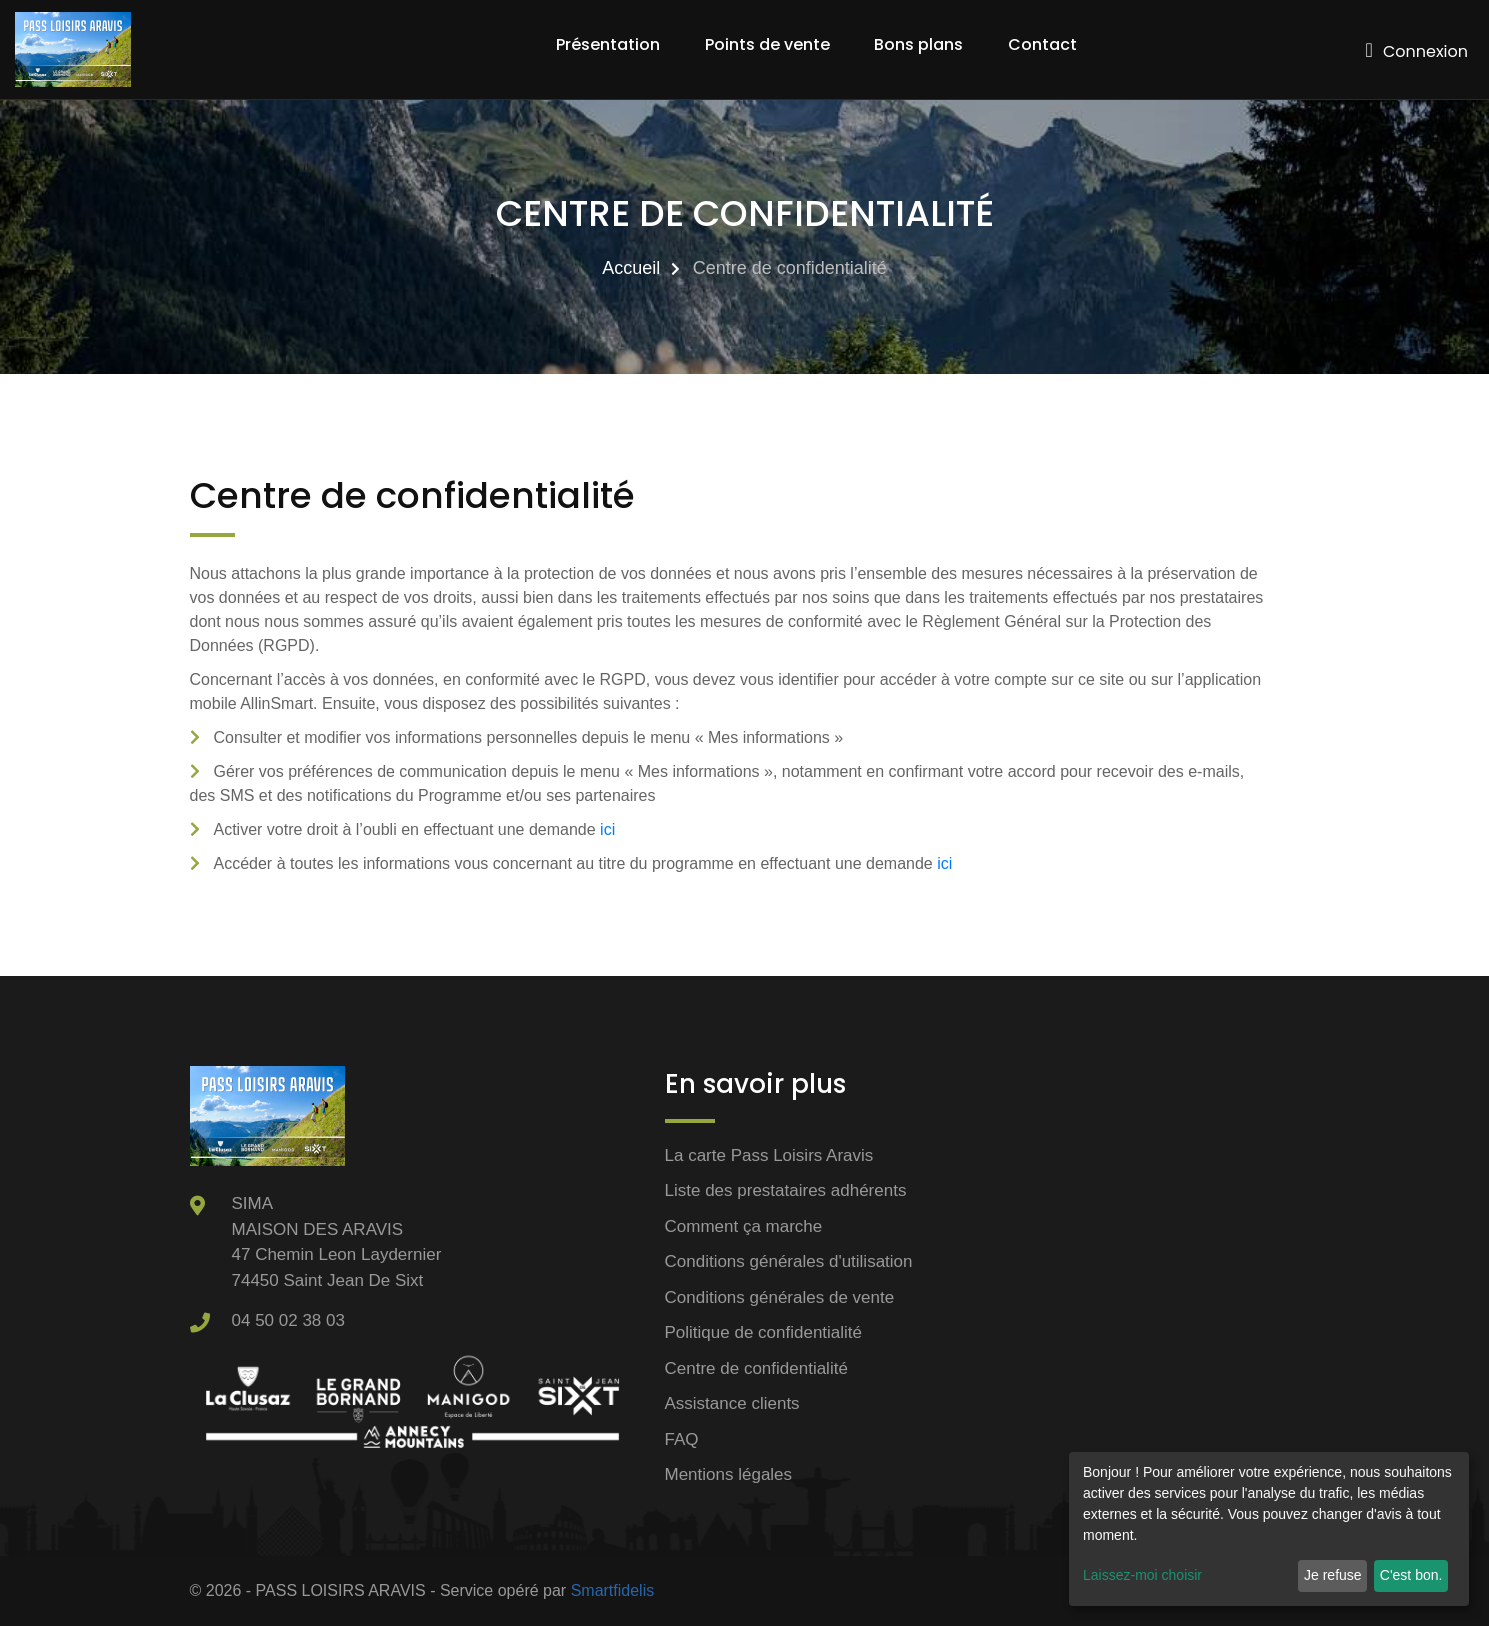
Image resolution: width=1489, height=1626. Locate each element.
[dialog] (1269, 1529)
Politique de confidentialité (764, 1332)
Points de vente (767, 44)
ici (607, 829)
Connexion (1417, 51)
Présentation (608, 44)
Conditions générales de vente (780, 1297)
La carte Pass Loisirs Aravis (769, 1155)
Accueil (631, 268)
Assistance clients (732, 1403)
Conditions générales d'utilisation (789, 1261)
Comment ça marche (744, 1226)
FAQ (682, 1439)
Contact (1042, 44)
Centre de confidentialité (756, 1368)
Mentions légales (729, 1474)
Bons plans (918, 44)
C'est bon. (1411, 1575)
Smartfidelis (613, 1590)
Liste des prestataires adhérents (786, 1190)
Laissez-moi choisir (1142, 1575)
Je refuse (1333, 1575)
